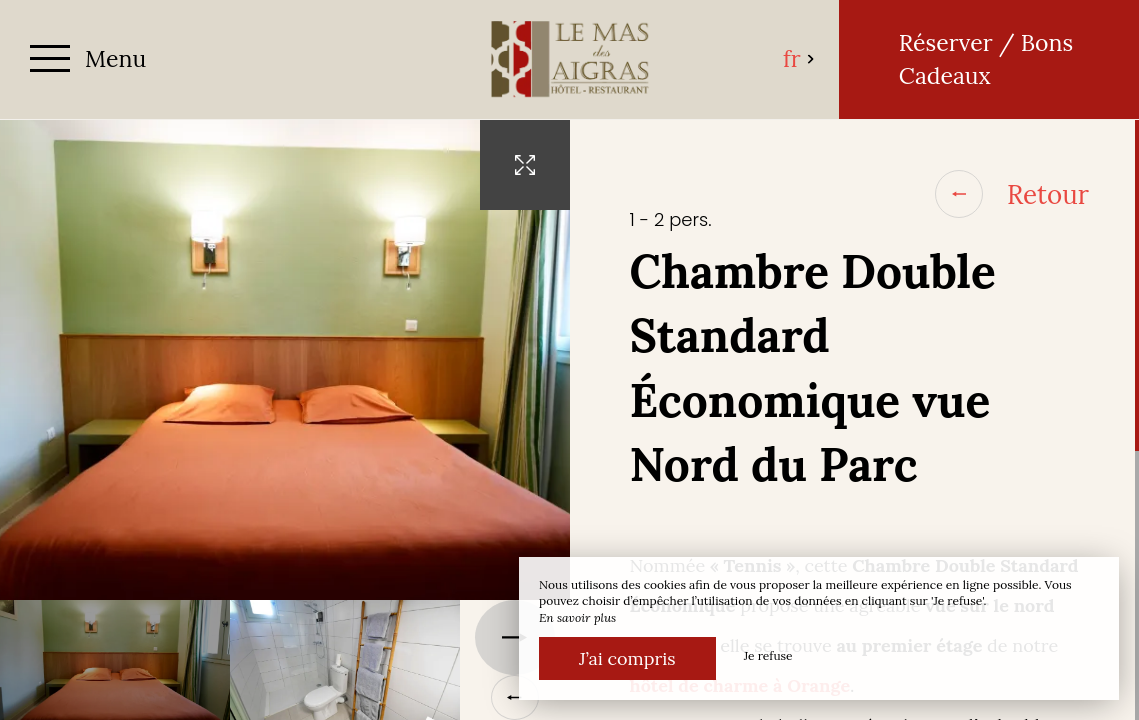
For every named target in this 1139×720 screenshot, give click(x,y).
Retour (1012, 194)
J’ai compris (627, 658)
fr (799, 58)
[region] (855, 420)
